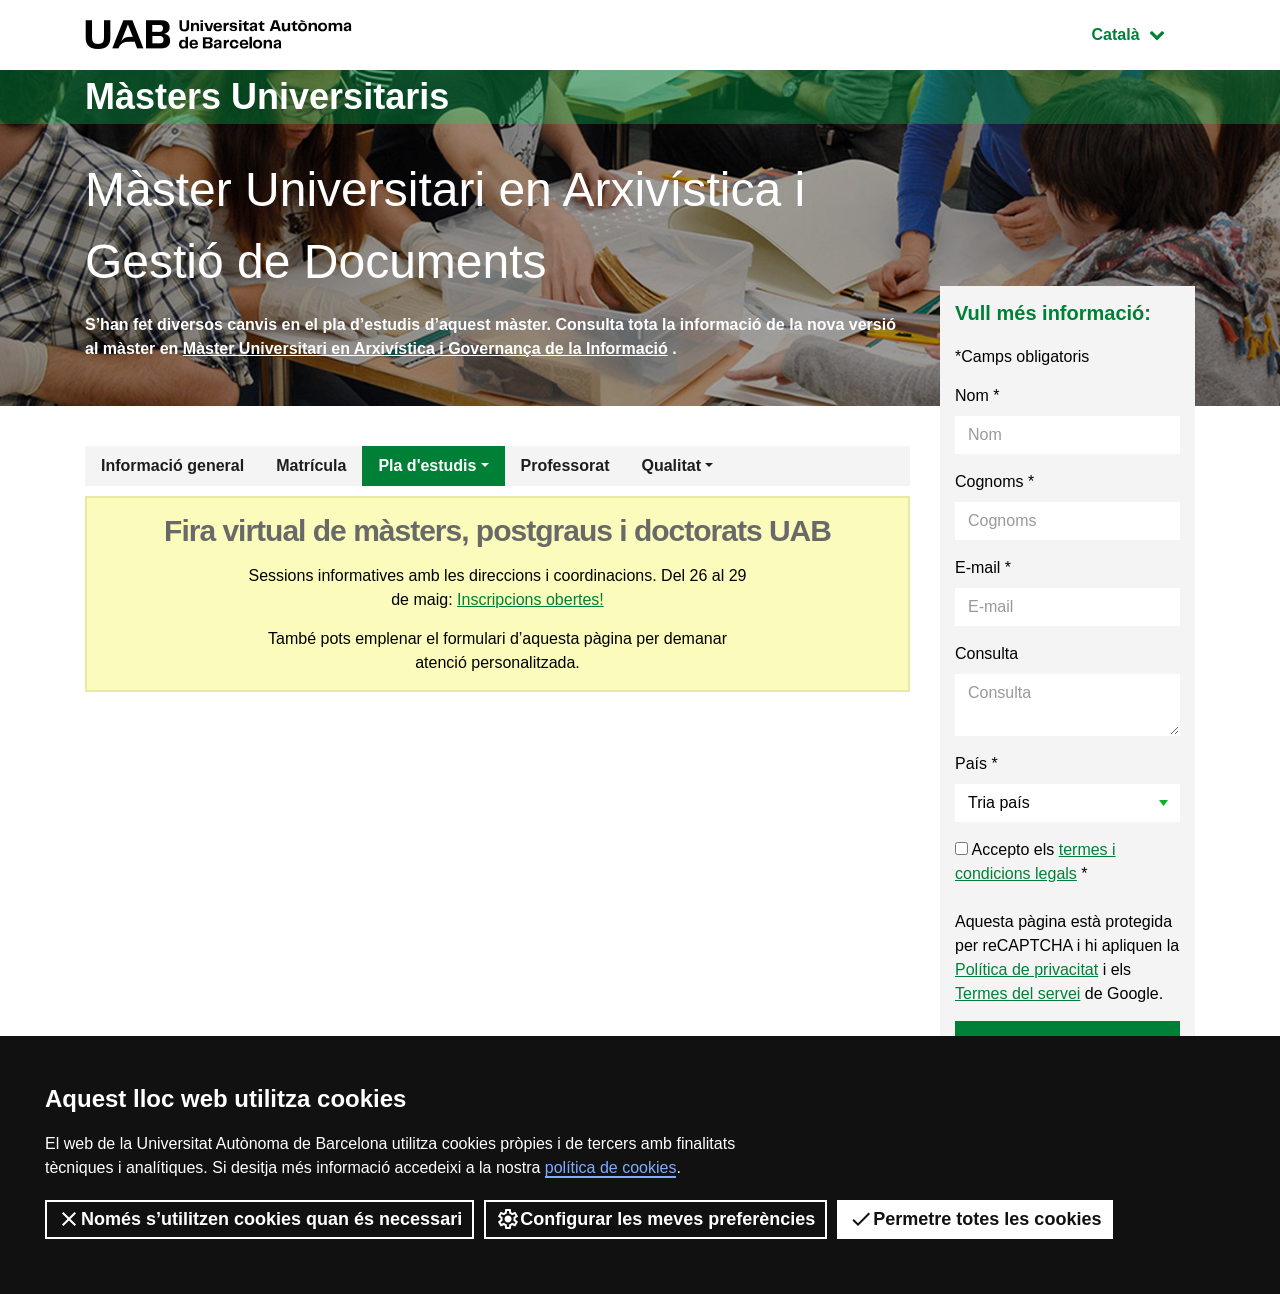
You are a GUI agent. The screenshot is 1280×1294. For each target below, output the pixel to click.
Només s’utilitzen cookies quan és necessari (259, 1219)
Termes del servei (1017, 993)
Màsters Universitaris (267, 96)
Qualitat (671, 465)
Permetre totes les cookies (975, 1219)
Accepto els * (1035, 861)
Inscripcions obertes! (530, 599)
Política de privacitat (1026, 969)
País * (976, 763)
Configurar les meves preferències (655, 1219)
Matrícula (311, 465)
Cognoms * (994, 481)
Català (1143, 32)
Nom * (977, 395)
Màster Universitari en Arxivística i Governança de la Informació (425, 348)
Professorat (565, 465)
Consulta (986, 653)
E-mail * (983, 567)
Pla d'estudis (427, 465)
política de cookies (611, 1167)
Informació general (172, 465)
